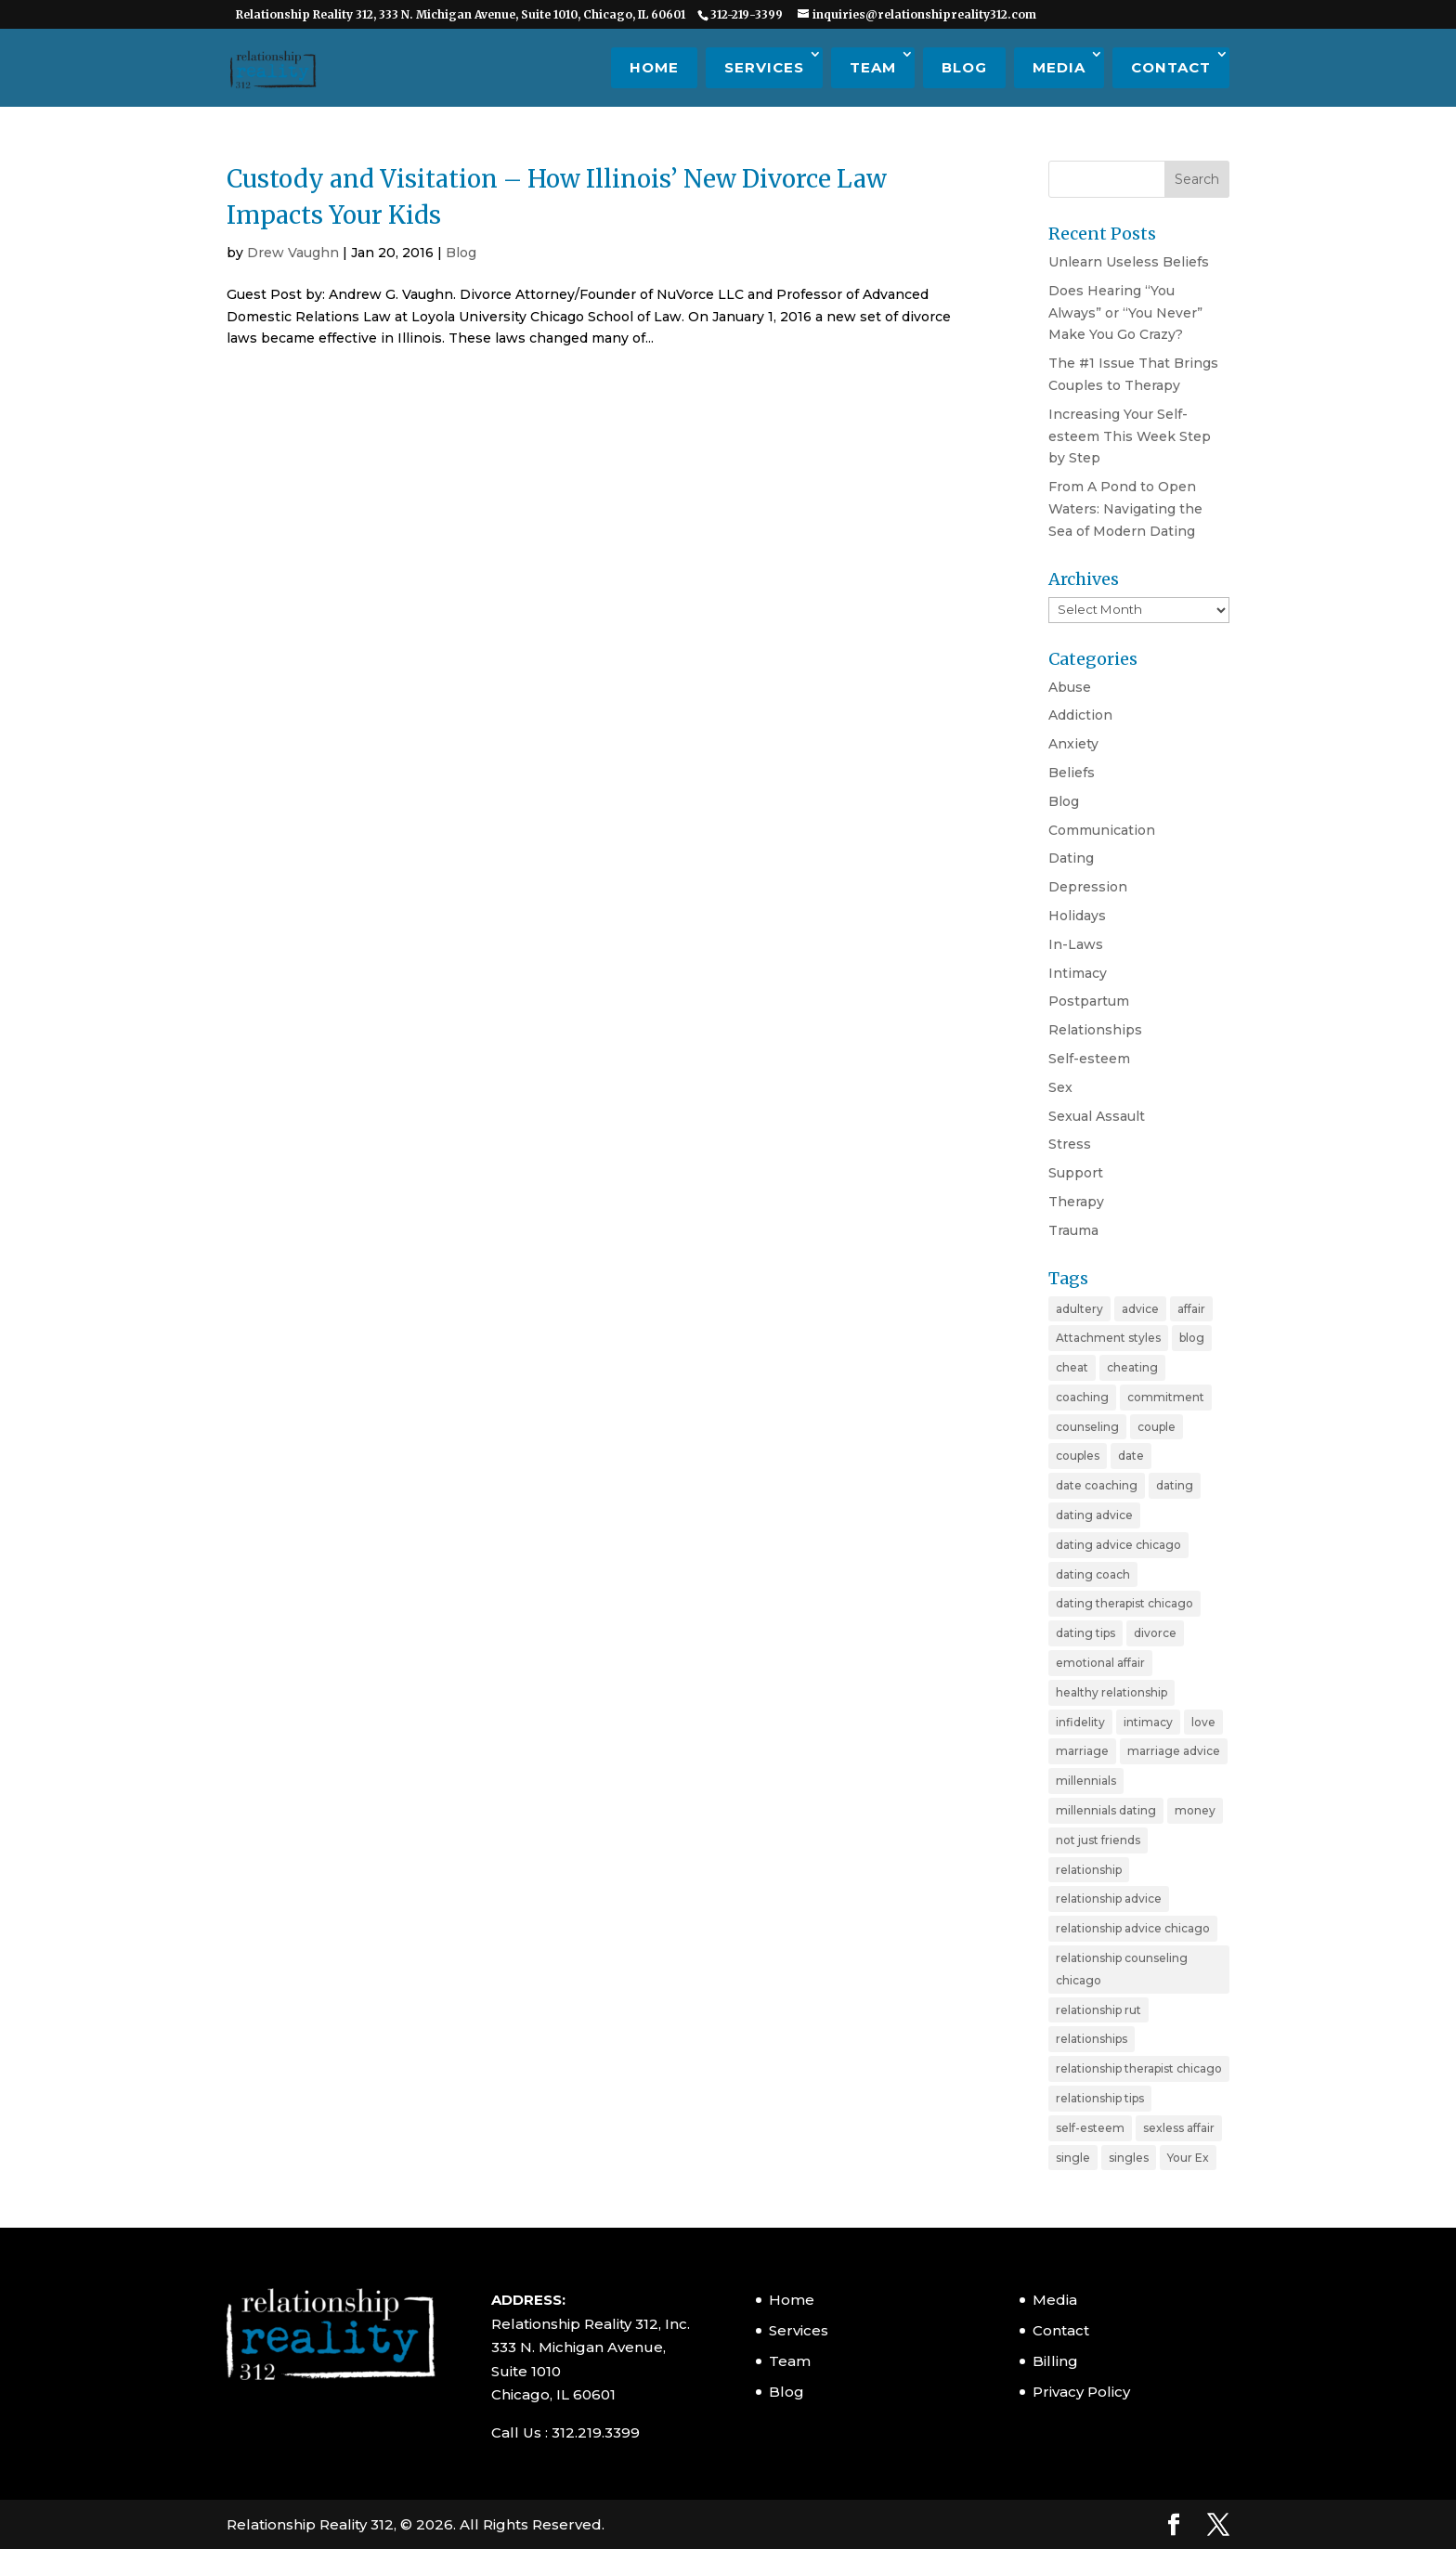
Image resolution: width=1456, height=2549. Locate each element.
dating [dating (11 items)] (1174, 1485)
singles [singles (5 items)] (1129, 2158)
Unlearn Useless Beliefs (1128, 262)
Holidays (1077, 915)
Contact (1171, 67)
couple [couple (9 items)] (1157, 1427)
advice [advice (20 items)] (1140, 1309)
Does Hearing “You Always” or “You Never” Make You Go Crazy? (1125, 313)
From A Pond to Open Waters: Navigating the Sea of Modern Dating (1125, 509)
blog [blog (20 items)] (1191, 1338)
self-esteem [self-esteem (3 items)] (1090, 2128)
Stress (1069, 1144)
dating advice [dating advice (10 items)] (1094, 1515)
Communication (1101, 830)
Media (1059, 67)
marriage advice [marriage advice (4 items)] (1173, 1751)
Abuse (1069, 687)
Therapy (1076, 1201)
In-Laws (1075, 944)
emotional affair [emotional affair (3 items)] (1100, 1663)
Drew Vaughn (293, 252)
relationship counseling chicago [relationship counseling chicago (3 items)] (1122, 1969)
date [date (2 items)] (1131, 1456)
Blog (964, 67)
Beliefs (1071, 772)
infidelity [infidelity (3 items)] (1080, 1722)
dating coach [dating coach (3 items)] (1093, 1574)
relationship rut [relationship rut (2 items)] (1098, 2010)
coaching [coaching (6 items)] (1082, 1397)
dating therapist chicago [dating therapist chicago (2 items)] (1124, 1603)
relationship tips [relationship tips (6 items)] (1100, 2098)
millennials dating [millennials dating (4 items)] (1106, 1810)
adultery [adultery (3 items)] (1079, 1309)
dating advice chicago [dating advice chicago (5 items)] (1118, 1545)
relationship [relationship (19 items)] (1089, 1870)
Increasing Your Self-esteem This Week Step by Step (1129, 436)
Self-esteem (1089, 1058)
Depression (1087, 886)
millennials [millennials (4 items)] (1086, 1781)
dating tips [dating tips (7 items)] (1085, 1633)
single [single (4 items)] (1073, 2158)
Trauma (1073, 1230)
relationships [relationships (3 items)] (1091, 2039)
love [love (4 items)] (1203, 1722)
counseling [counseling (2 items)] (1087, 1427)
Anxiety (1073, 743)
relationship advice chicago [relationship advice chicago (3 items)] (1133, 1928)
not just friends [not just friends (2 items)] (1098, 1840)
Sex (1060, 1087)
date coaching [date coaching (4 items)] (1097, 1485)
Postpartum (1088, 1001)
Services (764, 67)
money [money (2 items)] (1195, 1810)
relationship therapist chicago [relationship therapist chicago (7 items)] (1139, 2068)
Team (873, 67)
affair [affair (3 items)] (1191, 1309)
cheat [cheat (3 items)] (1072, 1367)
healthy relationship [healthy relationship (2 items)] (1111, 1692)
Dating (1071, 858)
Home (654, 67)
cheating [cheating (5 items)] (1132, 1367)
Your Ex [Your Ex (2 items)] (1188, 2158)
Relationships (1095, 1029)
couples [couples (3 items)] (1077, 1456)
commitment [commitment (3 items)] (1165, 1397)
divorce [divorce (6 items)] (1155, 1633)
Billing (1055, 2361)
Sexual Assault (1096, 1116)
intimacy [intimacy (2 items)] (1148, 1722)
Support (1075, 1172)
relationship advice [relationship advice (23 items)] (1109, 1898)
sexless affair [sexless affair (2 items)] (1179, 2128)
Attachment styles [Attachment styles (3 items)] (1108, 1338)
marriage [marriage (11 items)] (1082, 1751)
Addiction (1080, 715)
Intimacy (1077, 973)
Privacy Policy (1081, 2391)
